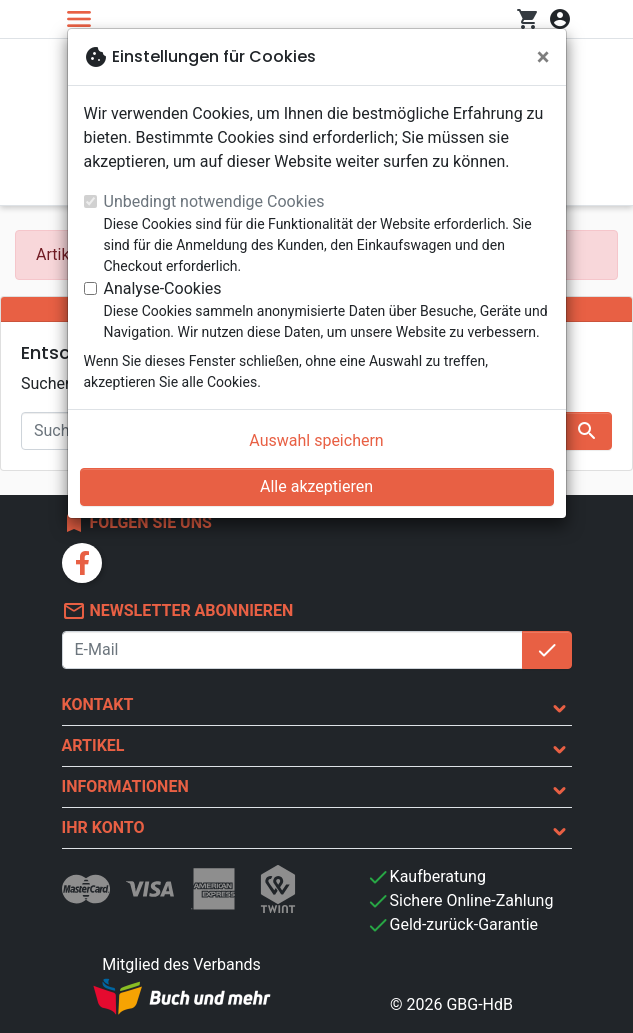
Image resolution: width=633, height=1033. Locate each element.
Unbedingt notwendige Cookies (214, 201)
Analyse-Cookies (163, 288)
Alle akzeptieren (316, 486)
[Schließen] (543, 57)
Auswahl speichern (316, 440)
